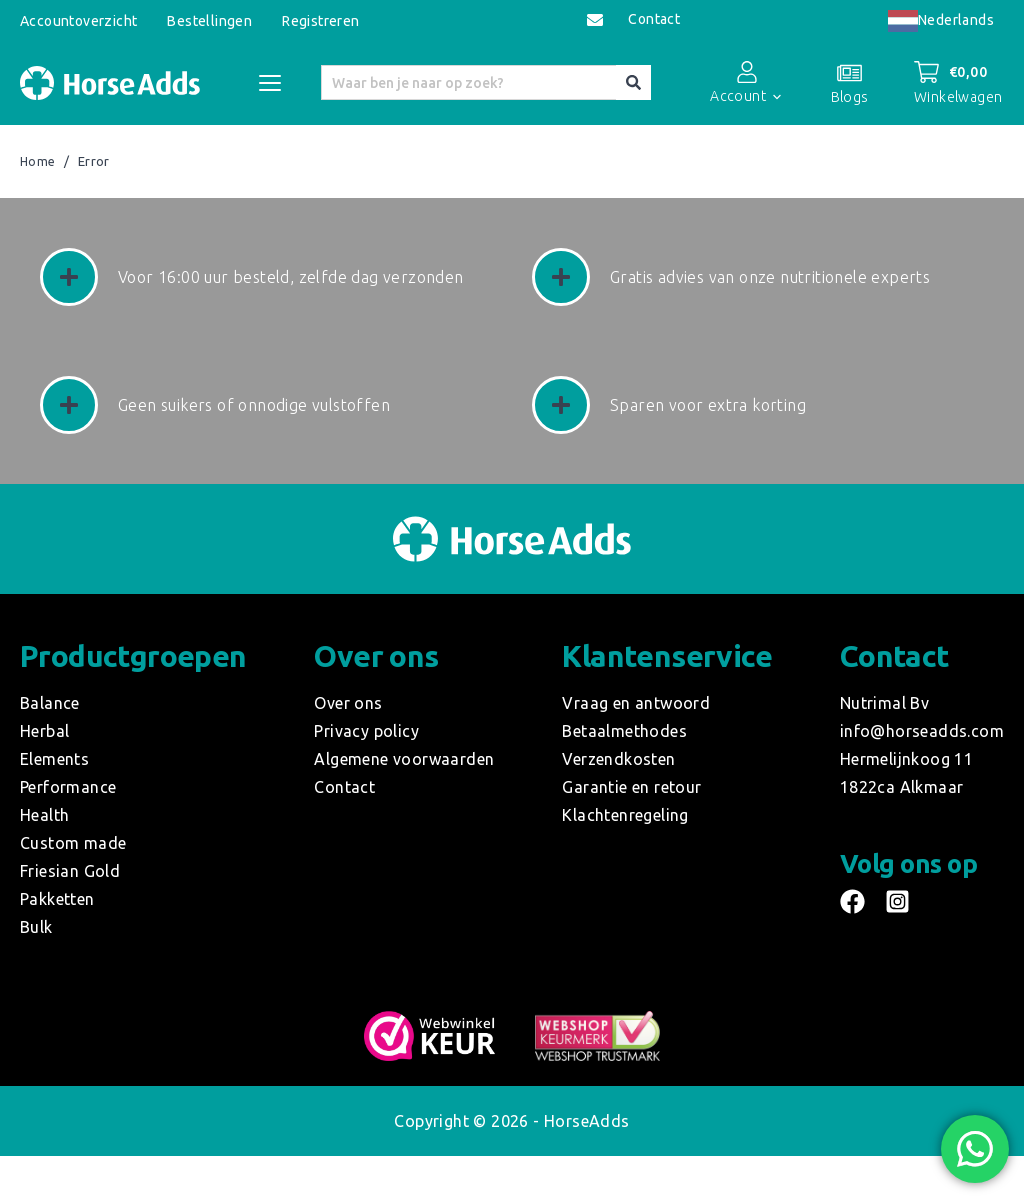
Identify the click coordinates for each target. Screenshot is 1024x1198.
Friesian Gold (70, 871)
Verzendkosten (618, 759)
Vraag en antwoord (636, 703)
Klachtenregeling (625, 815)
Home (38, 162)
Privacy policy (366, 731)
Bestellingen (209, 21)
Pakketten (57, 899)
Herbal (44, 731)
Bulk (36, 927)
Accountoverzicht (78, 21)
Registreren (320, 21)
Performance (68, 787)
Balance (50, 703)
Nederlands (941, 20)
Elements (54, 759)
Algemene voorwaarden (404, 759)
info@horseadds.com (922, 731)
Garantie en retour (631, 787)
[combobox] (941, 20)
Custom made (73, 843)
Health (44, 815)
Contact (654, 19)
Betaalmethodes (624, 731)
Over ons (348, 703)
